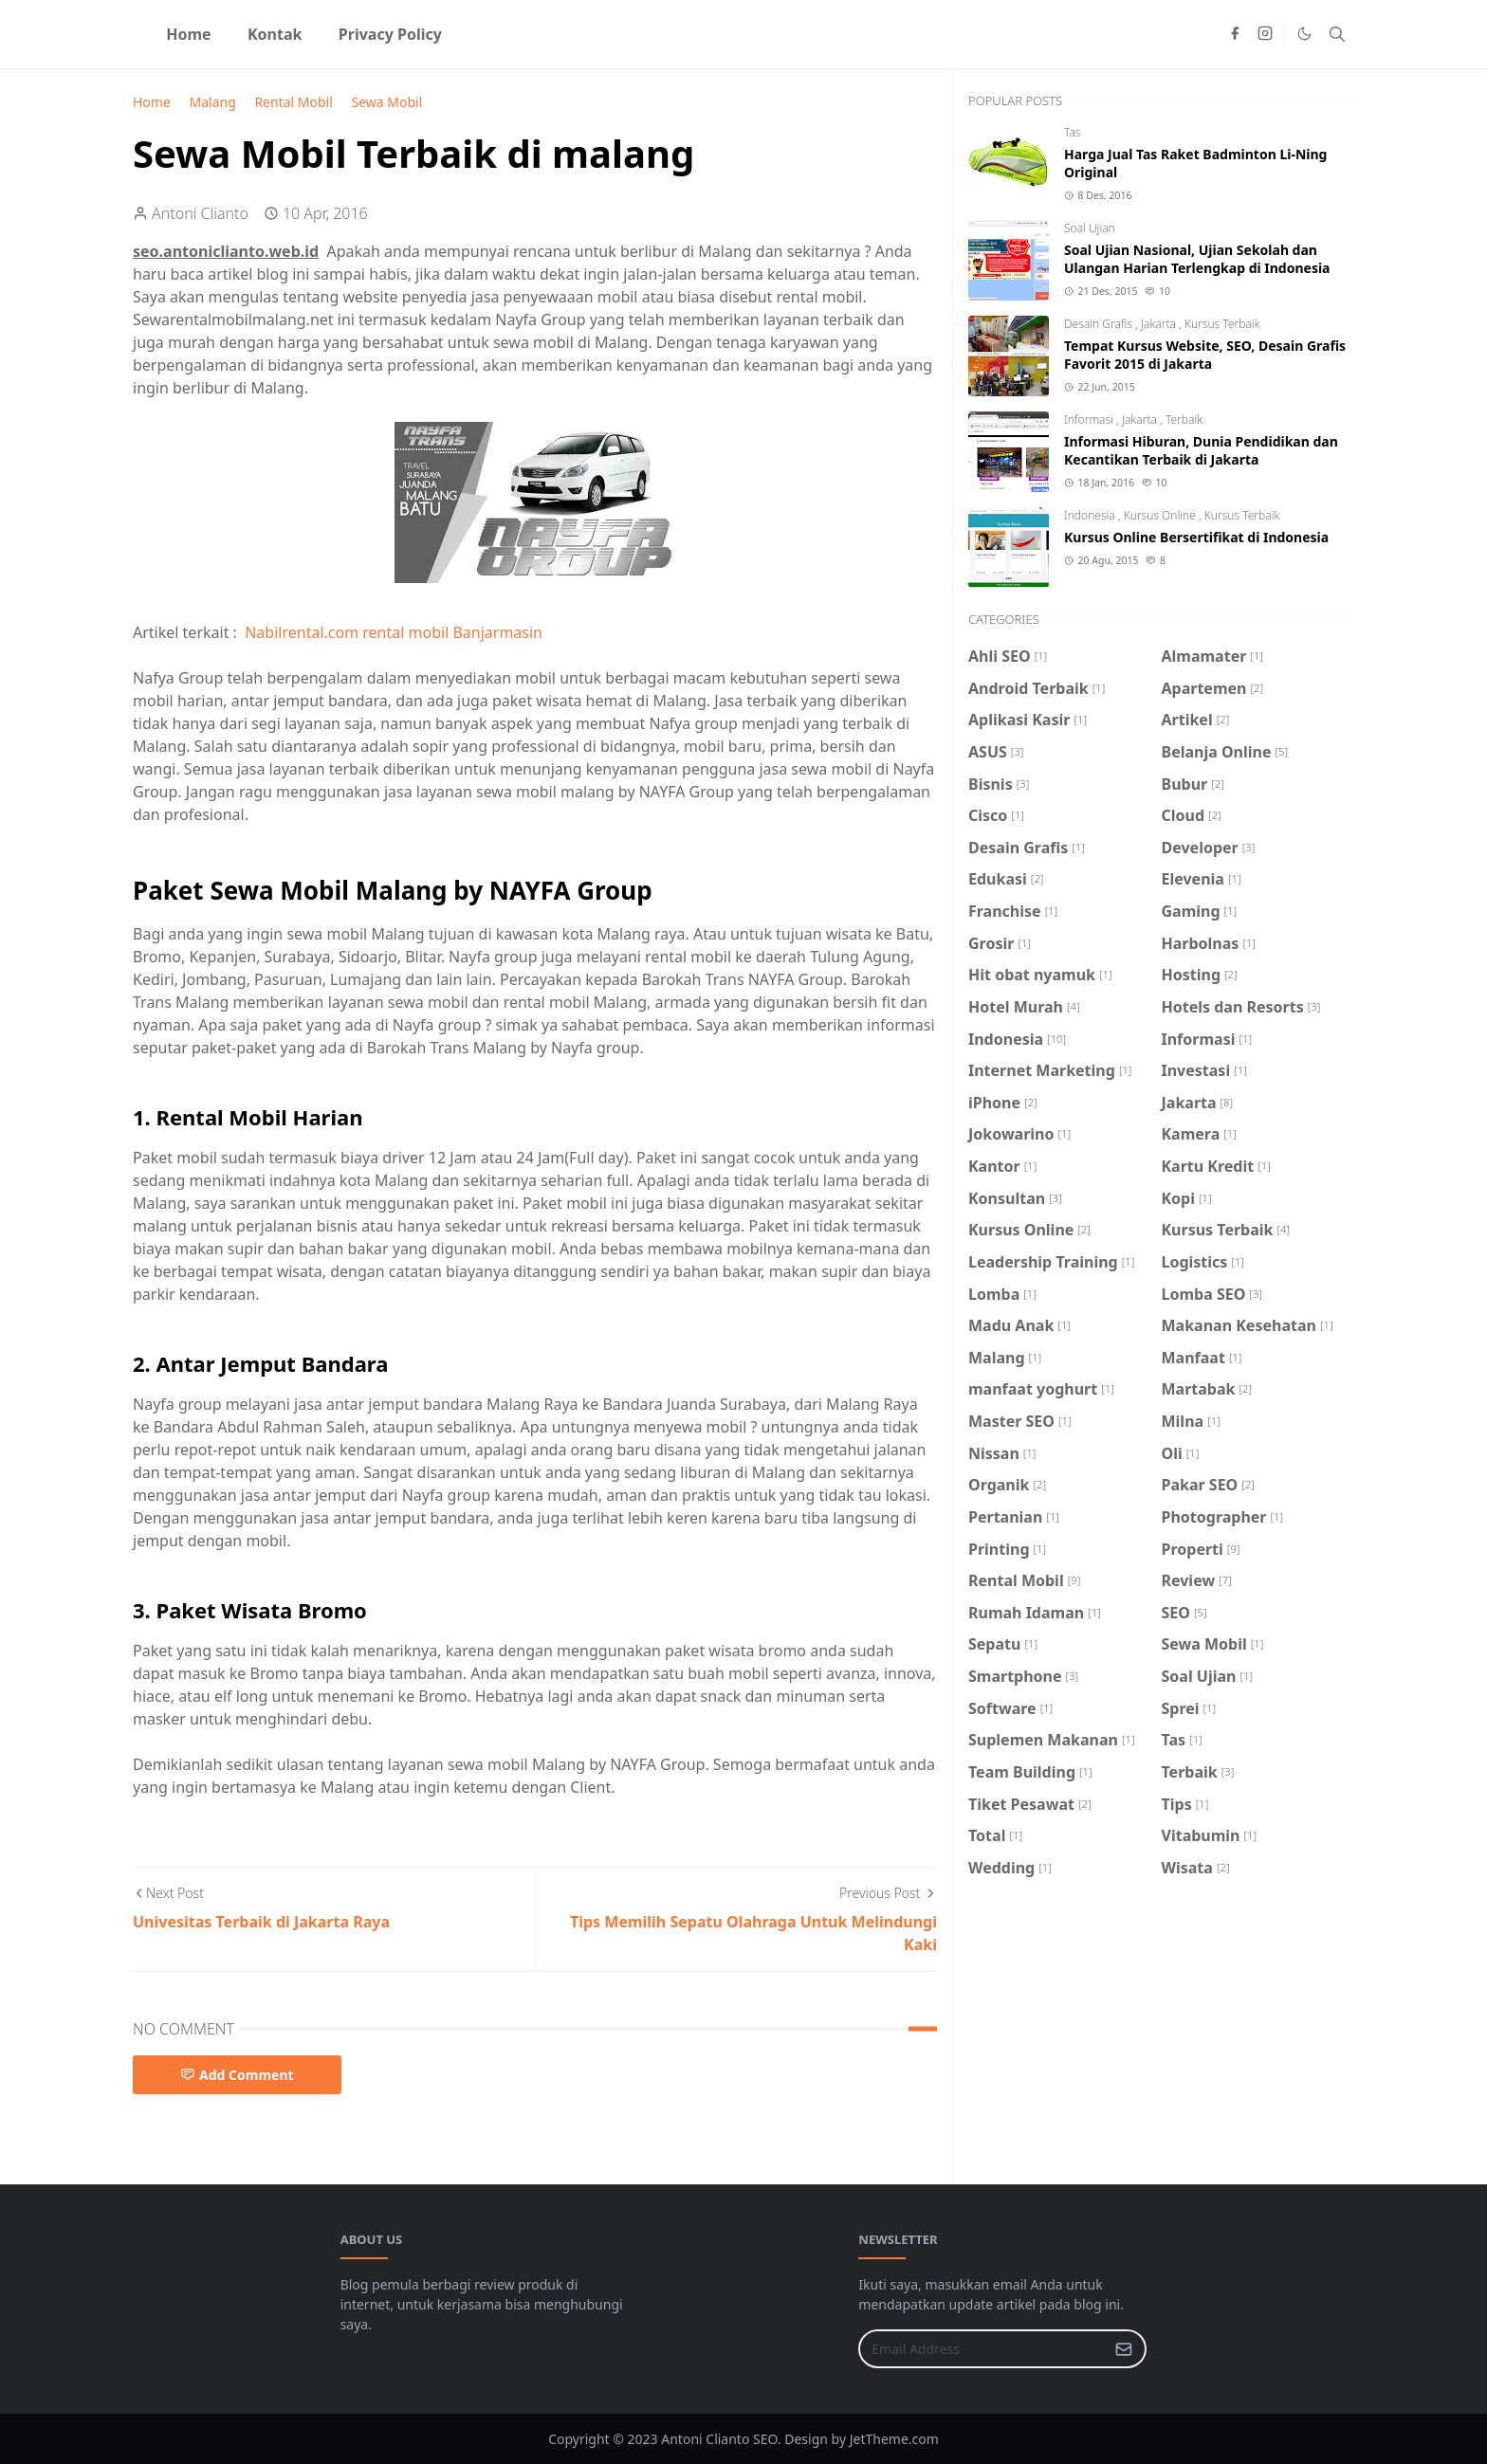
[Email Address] (982, 2348)
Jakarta (1160, 324)
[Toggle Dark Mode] (1304, 33)
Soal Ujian (1089, 228)
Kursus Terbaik (1222, 324)
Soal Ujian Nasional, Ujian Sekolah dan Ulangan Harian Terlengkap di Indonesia (1197, 259)
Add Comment (237, 2075)
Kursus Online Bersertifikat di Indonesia (1196, 537)
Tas (1072, 132)
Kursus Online (1161, 515)
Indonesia (1091, 515)
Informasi (1090, 419)
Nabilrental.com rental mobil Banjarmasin (393, 632)
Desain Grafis (1099, 324)
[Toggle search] (1337, 34)
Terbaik (1184, 419)
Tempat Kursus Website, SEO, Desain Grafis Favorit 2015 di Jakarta (1205, 355)
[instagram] (1265, 34)
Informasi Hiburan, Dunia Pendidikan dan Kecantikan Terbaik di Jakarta (1201, 450)
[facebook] (1235, 34)
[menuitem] (188, 34)
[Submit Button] (1124, 2348)
